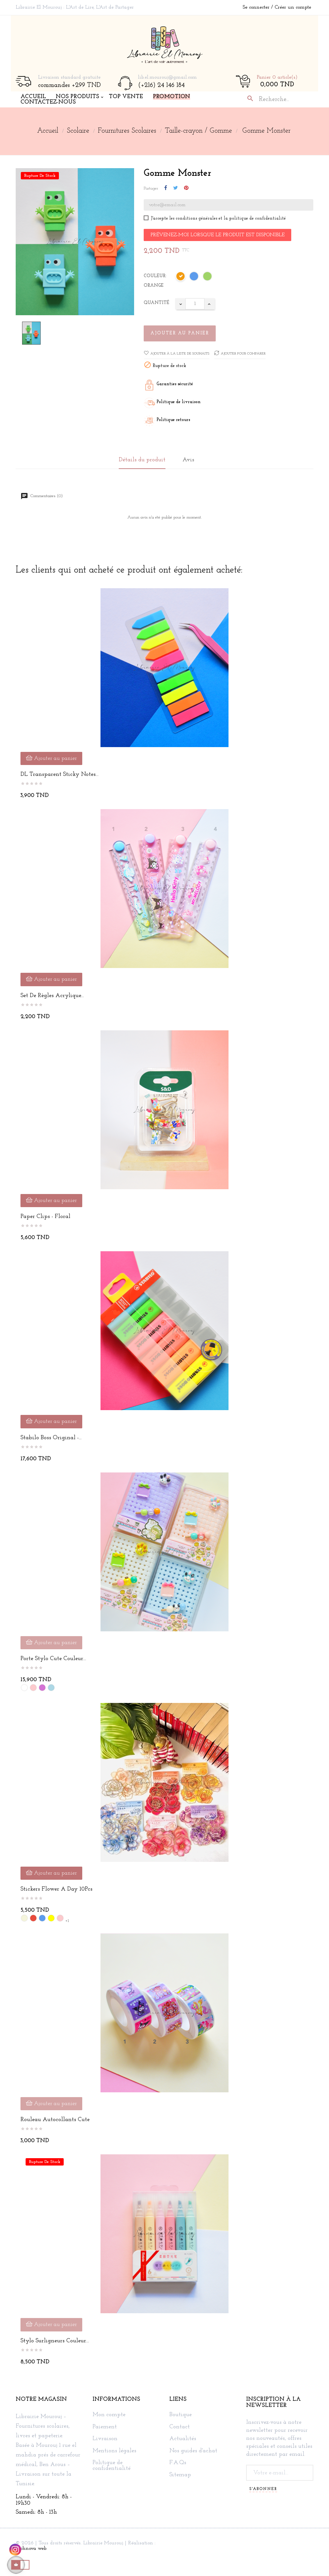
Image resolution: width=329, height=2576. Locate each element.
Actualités (182, 2439)
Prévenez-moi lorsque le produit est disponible (217, 235)
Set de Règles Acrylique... (52, 996)
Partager (165, 188)
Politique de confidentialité (111, 2465)
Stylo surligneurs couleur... (54, 2341)
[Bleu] (194, 277)
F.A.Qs (177, 2463)
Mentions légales (114, 2451)
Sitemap (180, 2475)
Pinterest (186, 188)
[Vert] (208, 277)
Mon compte (108, 2415)
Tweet (175, 188)
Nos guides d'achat (193, 2451)
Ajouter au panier (179, 333)
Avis (188, 460)
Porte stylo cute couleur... (53, 1659)
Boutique (180, 2415)
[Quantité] (195, 303)
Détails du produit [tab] (142, 460)
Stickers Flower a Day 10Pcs (56, 1889)
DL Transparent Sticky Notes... (59, 774)
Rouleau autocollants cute (55, 2120)
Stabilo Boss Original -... (51, 1438)
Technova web (31, 2548)
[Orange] (181, 277)
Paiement (104, 2427)
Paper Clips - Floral (45, 1217)
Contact (179, 2427)
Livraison (104, 2439)
